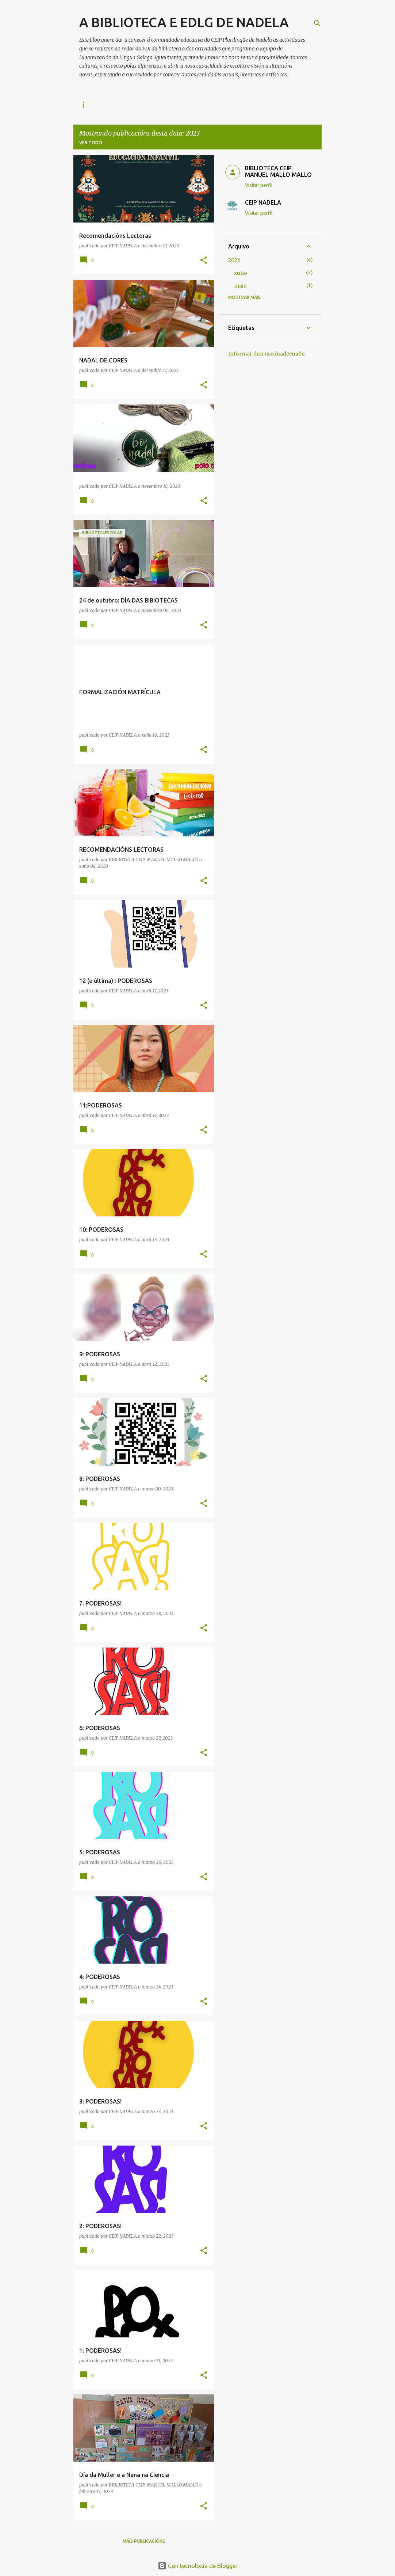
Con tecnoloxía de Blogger (198, 2565)
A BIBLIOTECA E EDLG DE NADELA (184, 22)
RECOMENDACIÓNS (100, 104)
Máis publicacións (144, 2541)
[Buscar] (317, 23)
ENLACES (148, 104)
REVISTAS (186, 104)
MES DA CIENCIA (231, 104)
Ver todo (90, 142)
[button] (203, 261)
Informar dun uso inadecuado (266, 353)
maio (240, 285)
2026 (234, 260)
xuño (240, 273)
